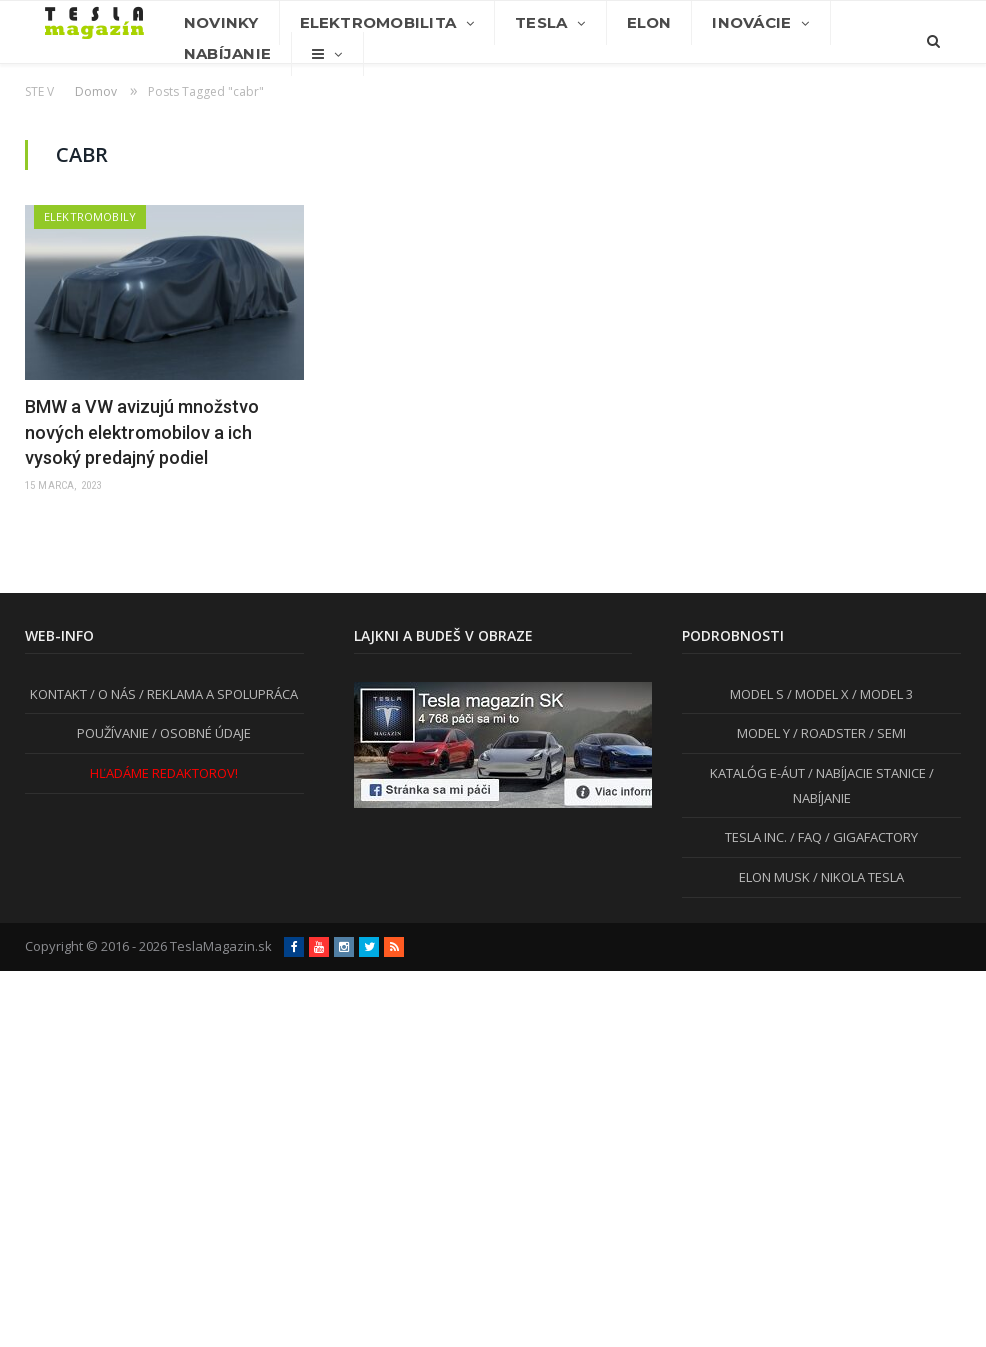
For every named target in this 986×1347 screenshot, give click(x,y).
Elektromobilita (378, 22)
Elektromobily (90, 216)
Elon (649, 22)
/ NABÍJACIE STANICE (865, 773)
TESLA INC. (756, 837)
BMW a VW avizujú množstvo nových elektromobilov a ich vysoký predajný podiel (142, 431)
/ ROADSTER (828, 733)
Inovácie (751, 22)
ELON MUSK (774, 877)
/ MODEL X (816, 694)
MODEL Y (763, 733)
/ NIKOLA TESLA (857, 877)
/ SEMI (886, 733)
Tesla (541, 22)
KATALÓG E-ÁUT (757, 773)
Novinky (221, 22)
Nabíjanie (227, 53)
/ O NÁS (111, 694)
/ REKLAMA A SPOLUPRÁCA (217, 694)
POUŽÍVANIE (113, 733)
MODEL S (757, 694)
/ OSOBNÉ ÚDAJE (200, 733)
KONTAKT (58, 694)
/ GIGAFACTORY (870, 837)
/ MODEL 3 (881, 694)
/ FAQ (804, 837)
